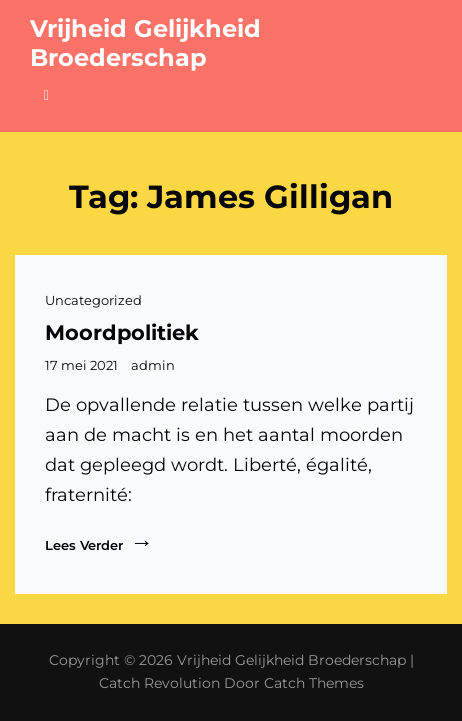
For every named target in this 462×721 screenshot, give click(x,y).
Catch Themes (314, 683)
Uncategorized (93, 300)
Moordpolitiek (122, 332)
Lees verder (99, 542)
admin (153, 365)
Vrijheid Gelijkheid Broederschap (145, 43)
